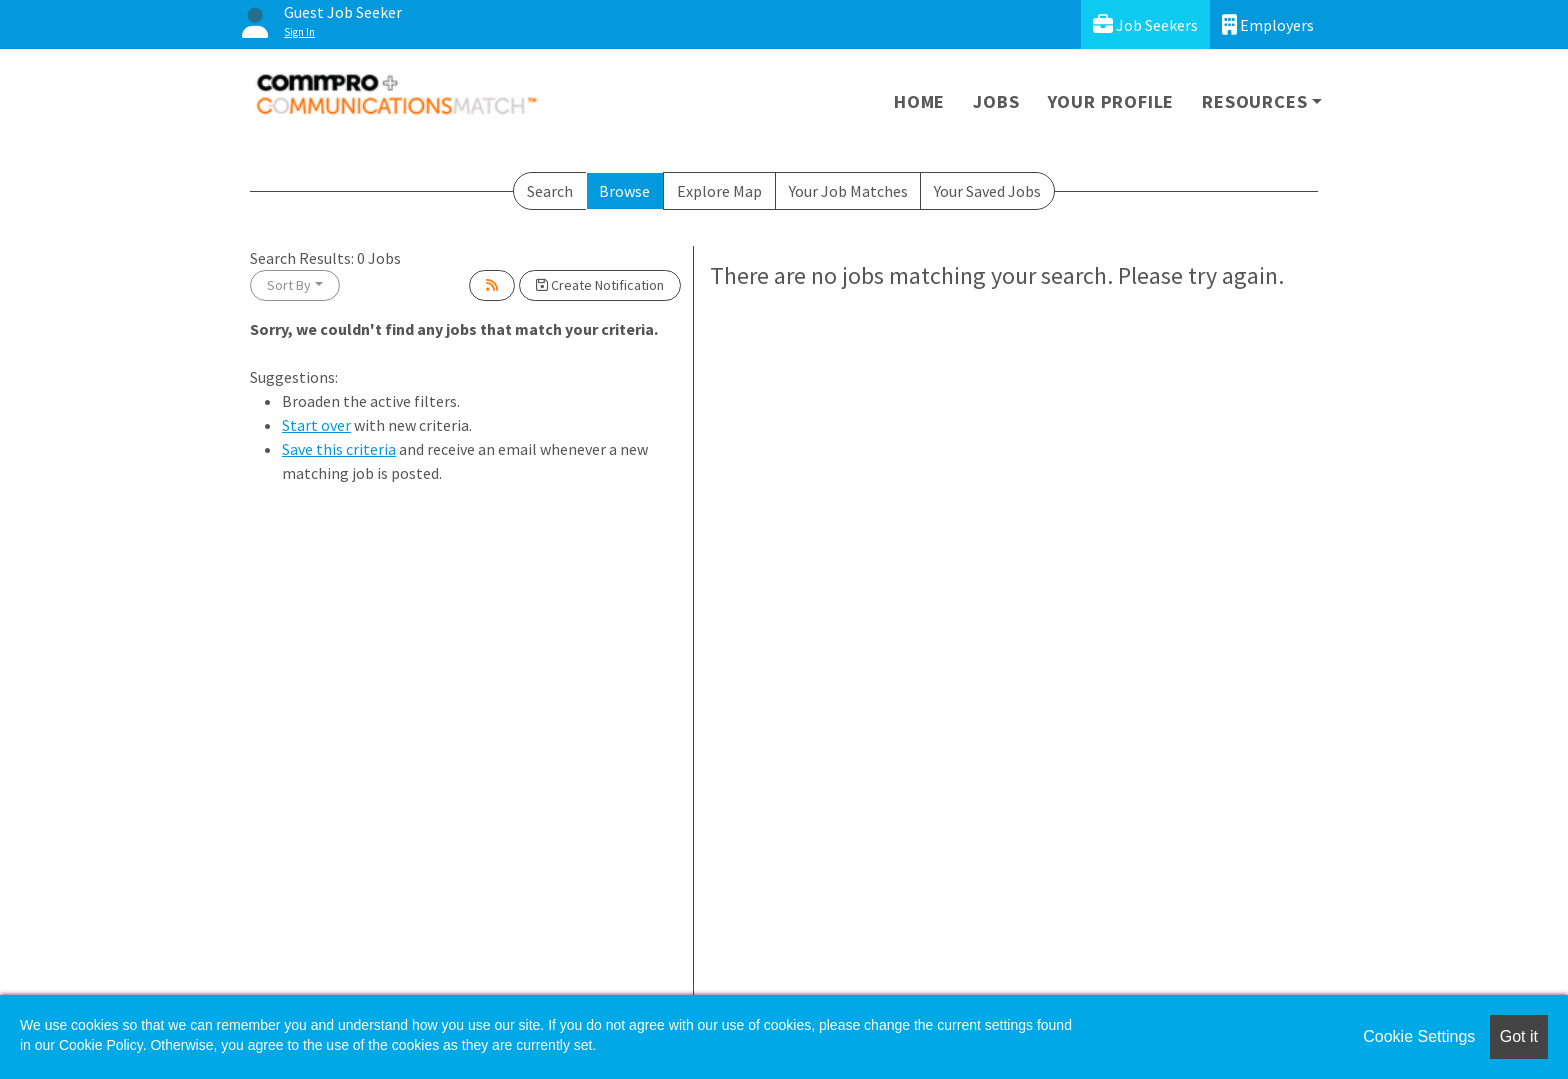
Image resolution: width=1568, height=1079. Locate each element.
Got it (1519, 1036)
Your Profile (1111, 101)
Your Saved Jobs (987, 191)
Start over (316, 425)
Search (550, 191)
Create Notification (600, 285)
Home (919, 101)
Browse (624, 191)
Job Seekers (1145, 24)
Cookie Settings (1419, 1036)
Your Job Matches (848, 191)
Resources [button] (1254, 101)
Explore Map (719, 191)
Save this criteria (339, 449)
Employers (1268, 24)
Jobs (996, 101)
